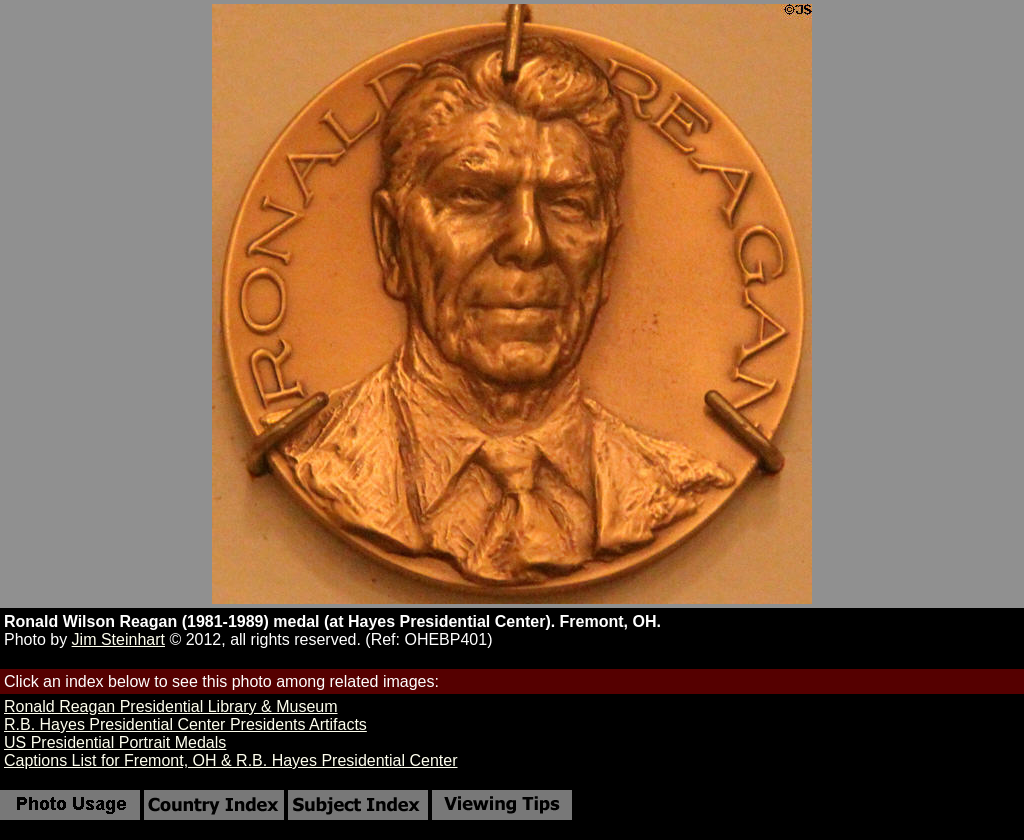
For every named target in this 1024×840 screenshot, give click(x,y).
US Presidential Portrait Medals (115, 742)
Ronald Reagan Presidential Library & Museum (171, 706)
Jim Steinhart (118, 639)
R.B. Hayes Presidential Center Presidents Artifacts (185, 724)
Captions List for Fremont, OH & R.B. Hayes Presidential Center (231, 760)
